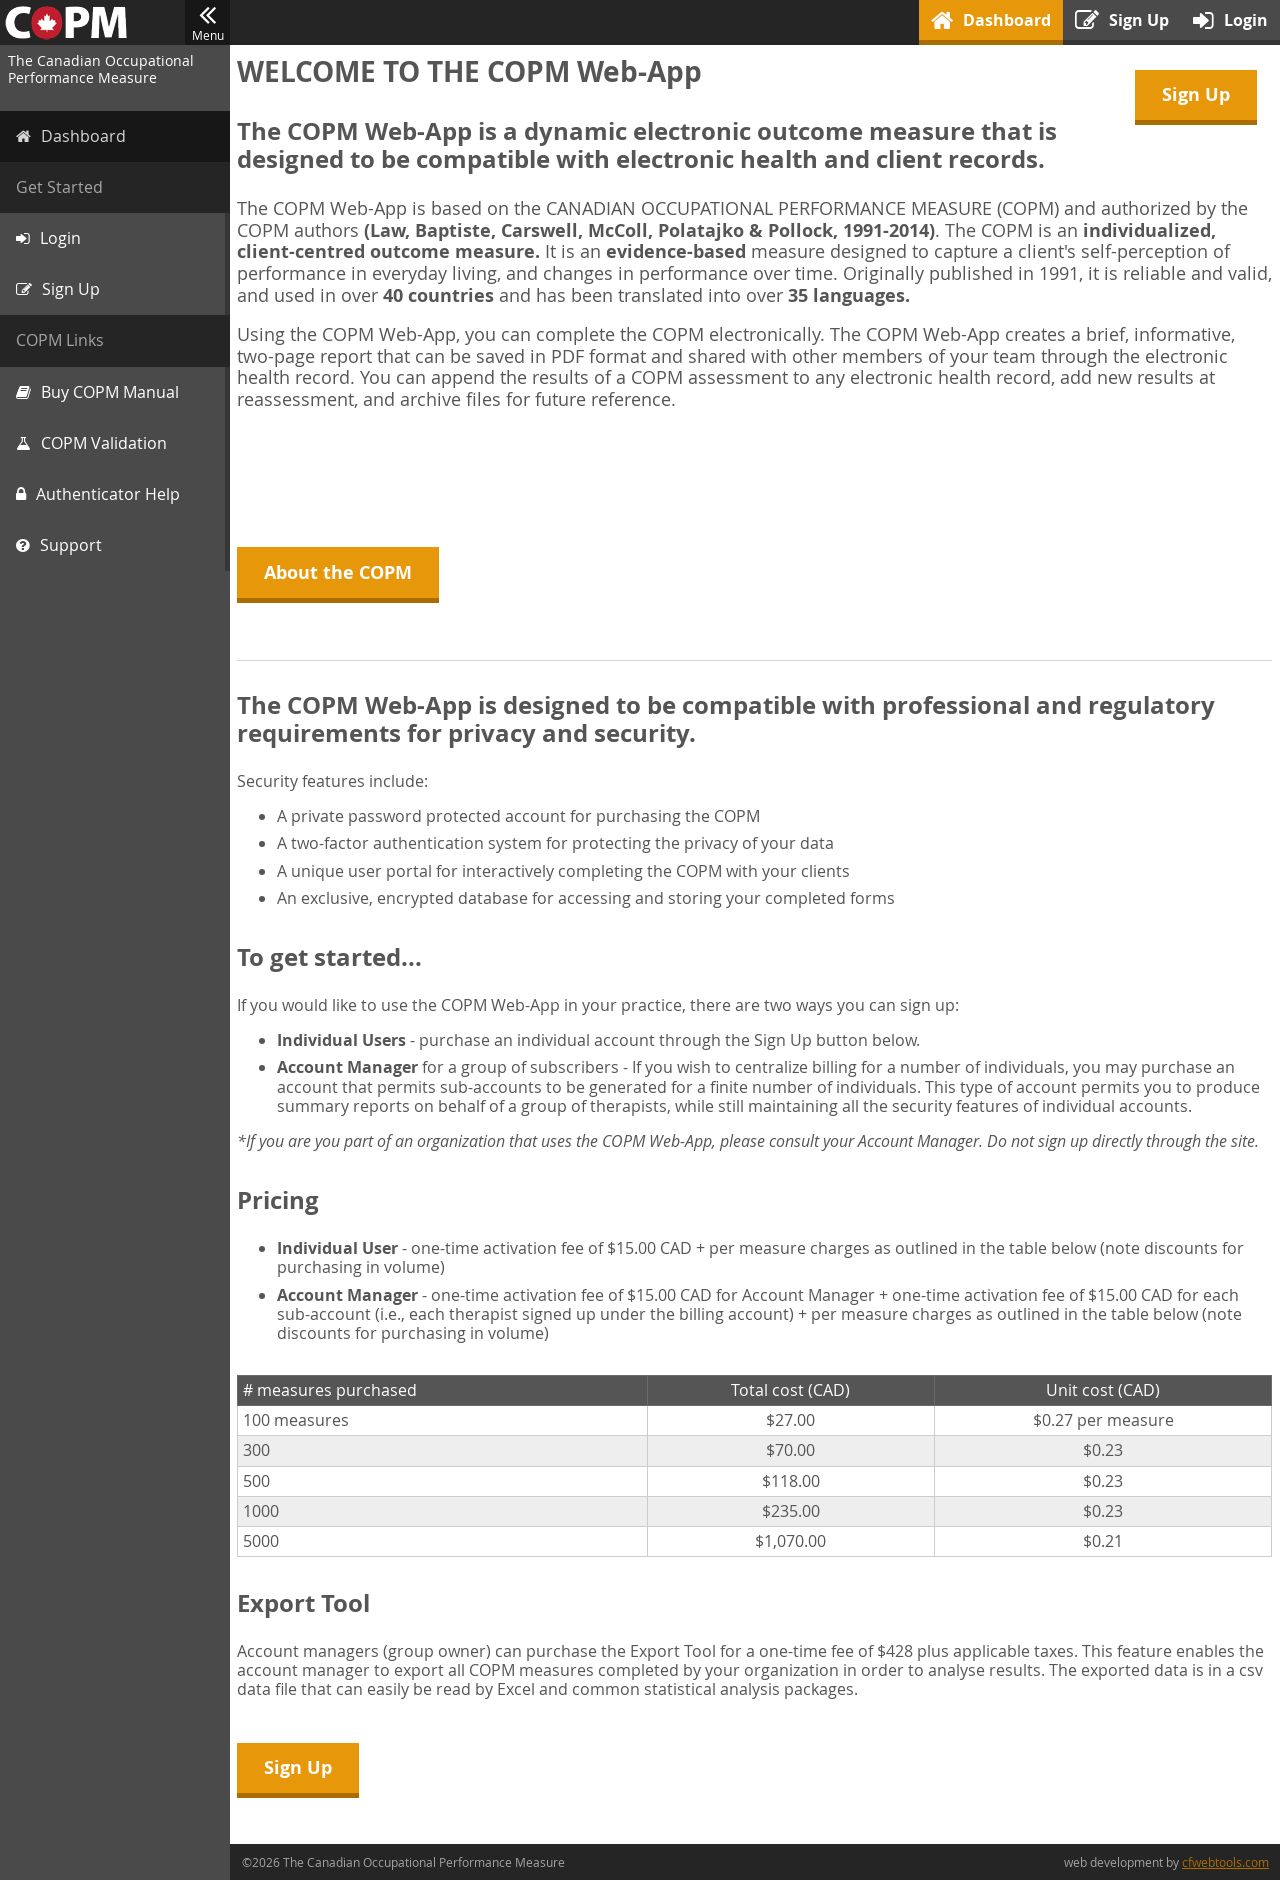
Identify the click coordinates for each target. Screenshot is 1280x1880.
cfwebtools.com (1225, 1862)
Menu (207, 23)
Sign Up (1196, 94)
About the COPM (341, 572)
